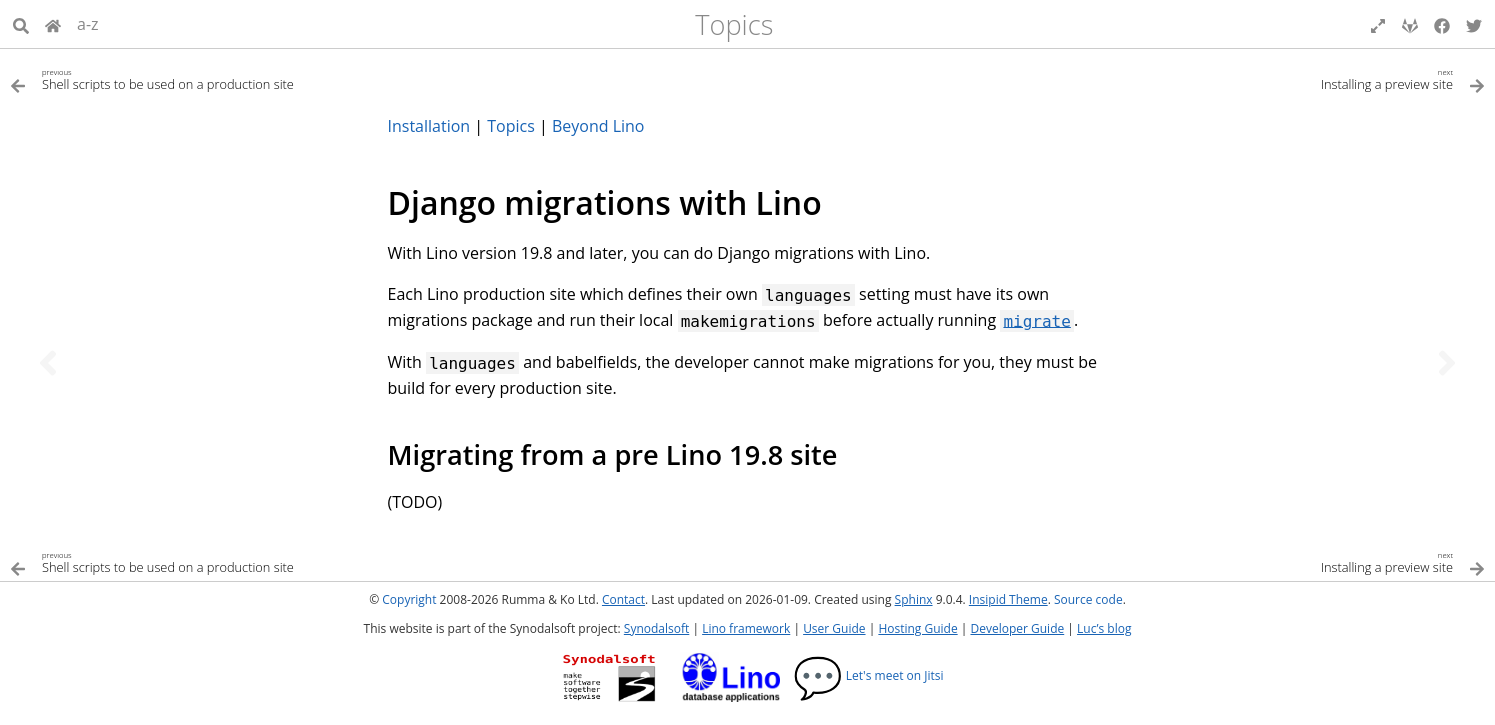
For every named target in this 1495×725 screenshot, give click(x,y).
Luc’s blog (1104, 628)
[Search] (21, 24)
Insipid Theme (1008, 599)
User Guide (834, 628)
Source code (1088, 599)
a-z (88, 24)
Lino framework (746, 628)
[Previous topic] (48, 363)
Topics (734, 24)
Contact (623, 599)
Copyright (409, 599)
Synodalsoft (656, 628)
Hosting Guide (917, 628)
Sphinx (914, 599)
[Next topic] (1447, 363)
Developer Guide (1017, 628)
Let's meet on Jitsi (868, 675)
